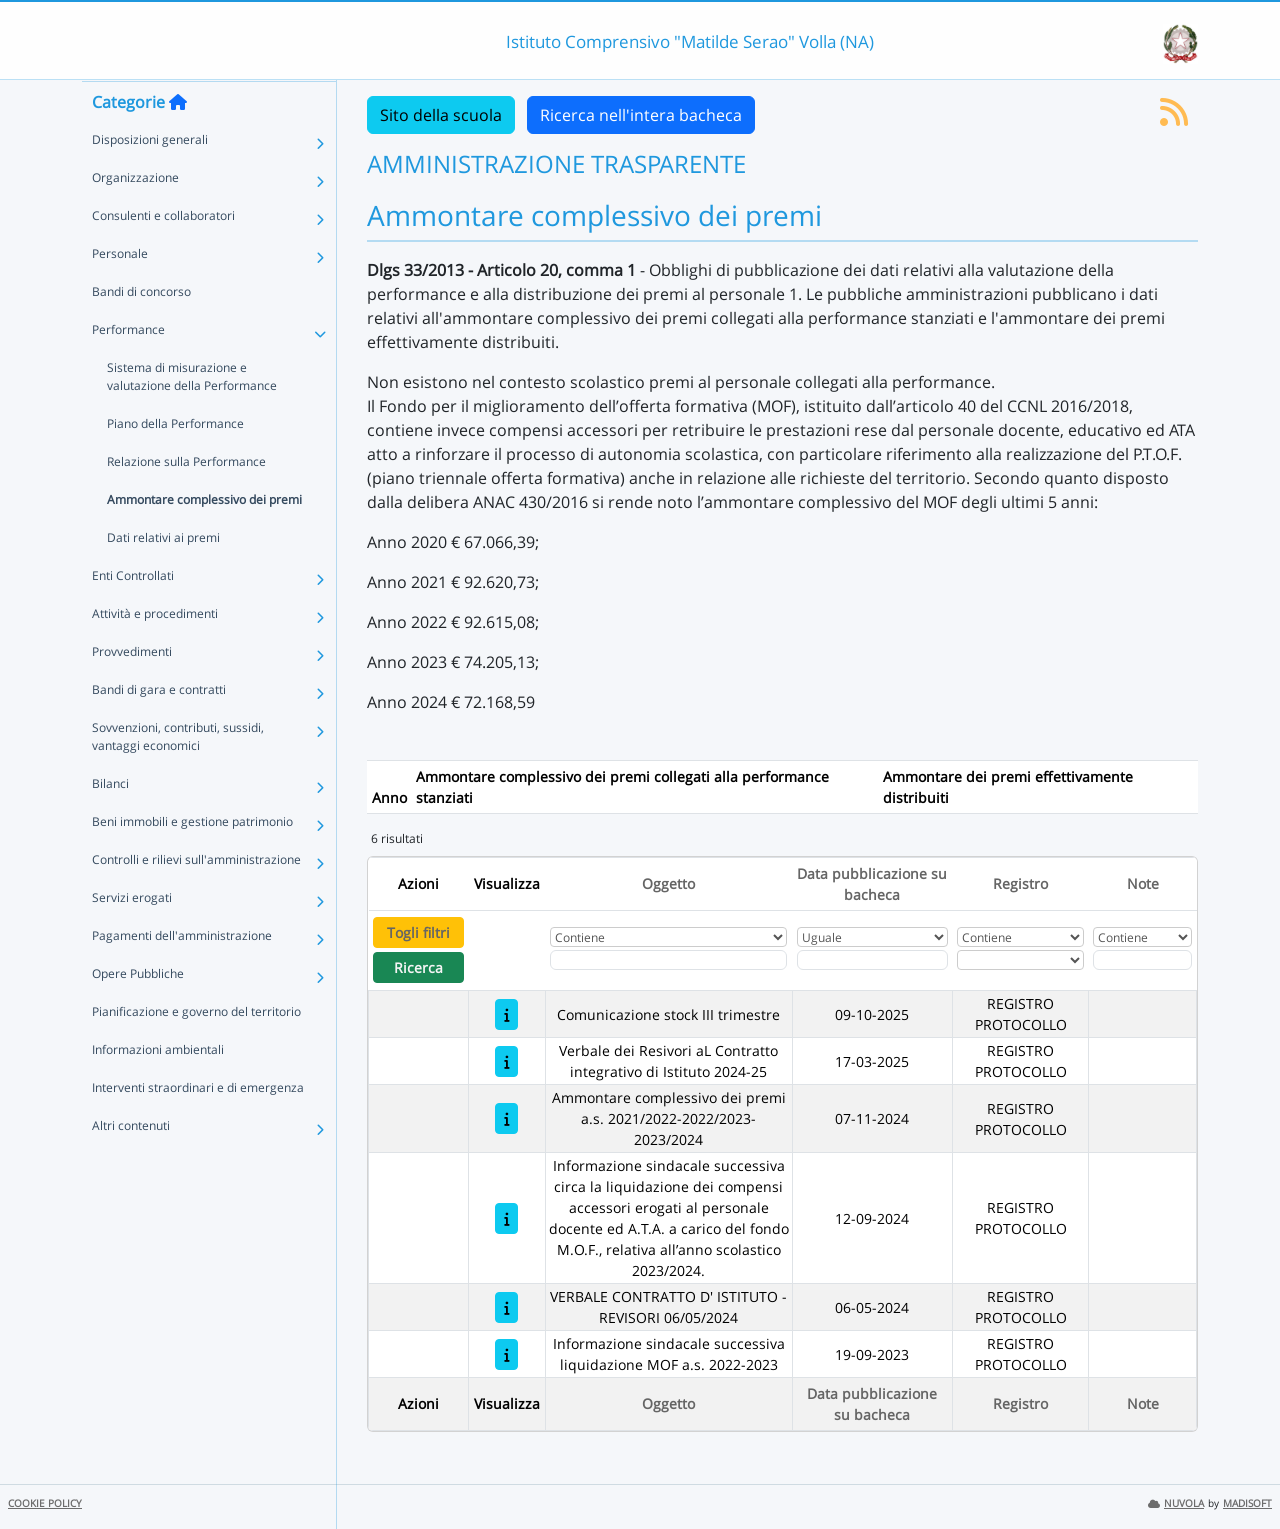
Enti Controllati (133, 614)
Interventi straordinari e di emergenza (198, 1126)
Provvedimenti (132, 690)
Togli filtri (418, 932)
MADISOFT (1247, 1503)
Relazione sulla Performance (186, 500)
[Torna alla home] (178, 141)
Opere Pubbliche (138, 1012)
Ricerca (418, 967)
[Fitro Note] (1142, 960)
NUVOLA (1176, 1503)
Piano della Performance (175, 462)
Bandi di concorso (141, 330)
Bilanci (110, 822)
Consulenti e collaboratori (163, 254)
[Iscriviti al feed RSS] (1174, 118)
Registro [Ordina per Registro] (1020, 883)
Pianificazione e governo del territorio (196, 1050)
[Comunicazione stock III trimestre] (506, 1014)
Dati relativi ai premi (163, 576)
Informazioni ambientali (158, 1088)
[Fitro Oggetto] (668, 960)
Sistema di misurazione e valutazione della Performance (192, 415)
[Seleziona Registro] (1020, 960)
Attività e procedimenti (155, 652)
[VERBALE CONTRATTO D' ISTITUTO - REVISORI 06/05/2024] (506, 1307)
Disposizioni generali (150, 178)
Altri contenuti (131, 1164)
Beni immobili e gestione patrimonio (192, 860)
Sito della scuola (441, 115)
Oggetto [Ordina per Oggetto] (668, 883)
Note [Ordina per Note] (1143, 883)
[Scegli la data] (872, 960)
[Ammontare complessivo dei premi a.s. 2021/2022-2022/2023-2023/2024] (506, 1118)
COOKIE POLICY (45, 1503)
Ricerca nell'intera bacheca (641, 115)
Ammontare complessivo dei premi (204, 538)
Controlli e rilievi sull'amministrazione (196, 898)
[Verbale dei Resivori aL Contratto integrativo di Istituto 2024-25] (506, 1061)
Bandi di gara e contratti (159, 728)
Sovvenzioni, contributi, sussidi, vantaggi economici (178, 775)
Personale (120, 292)
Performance (128, 368)
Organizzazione (135, 216)
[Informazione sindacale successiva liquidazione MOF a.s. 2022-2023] (506, 1354)
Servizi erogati (132, 936)
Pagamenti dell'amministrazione (182, 974)
